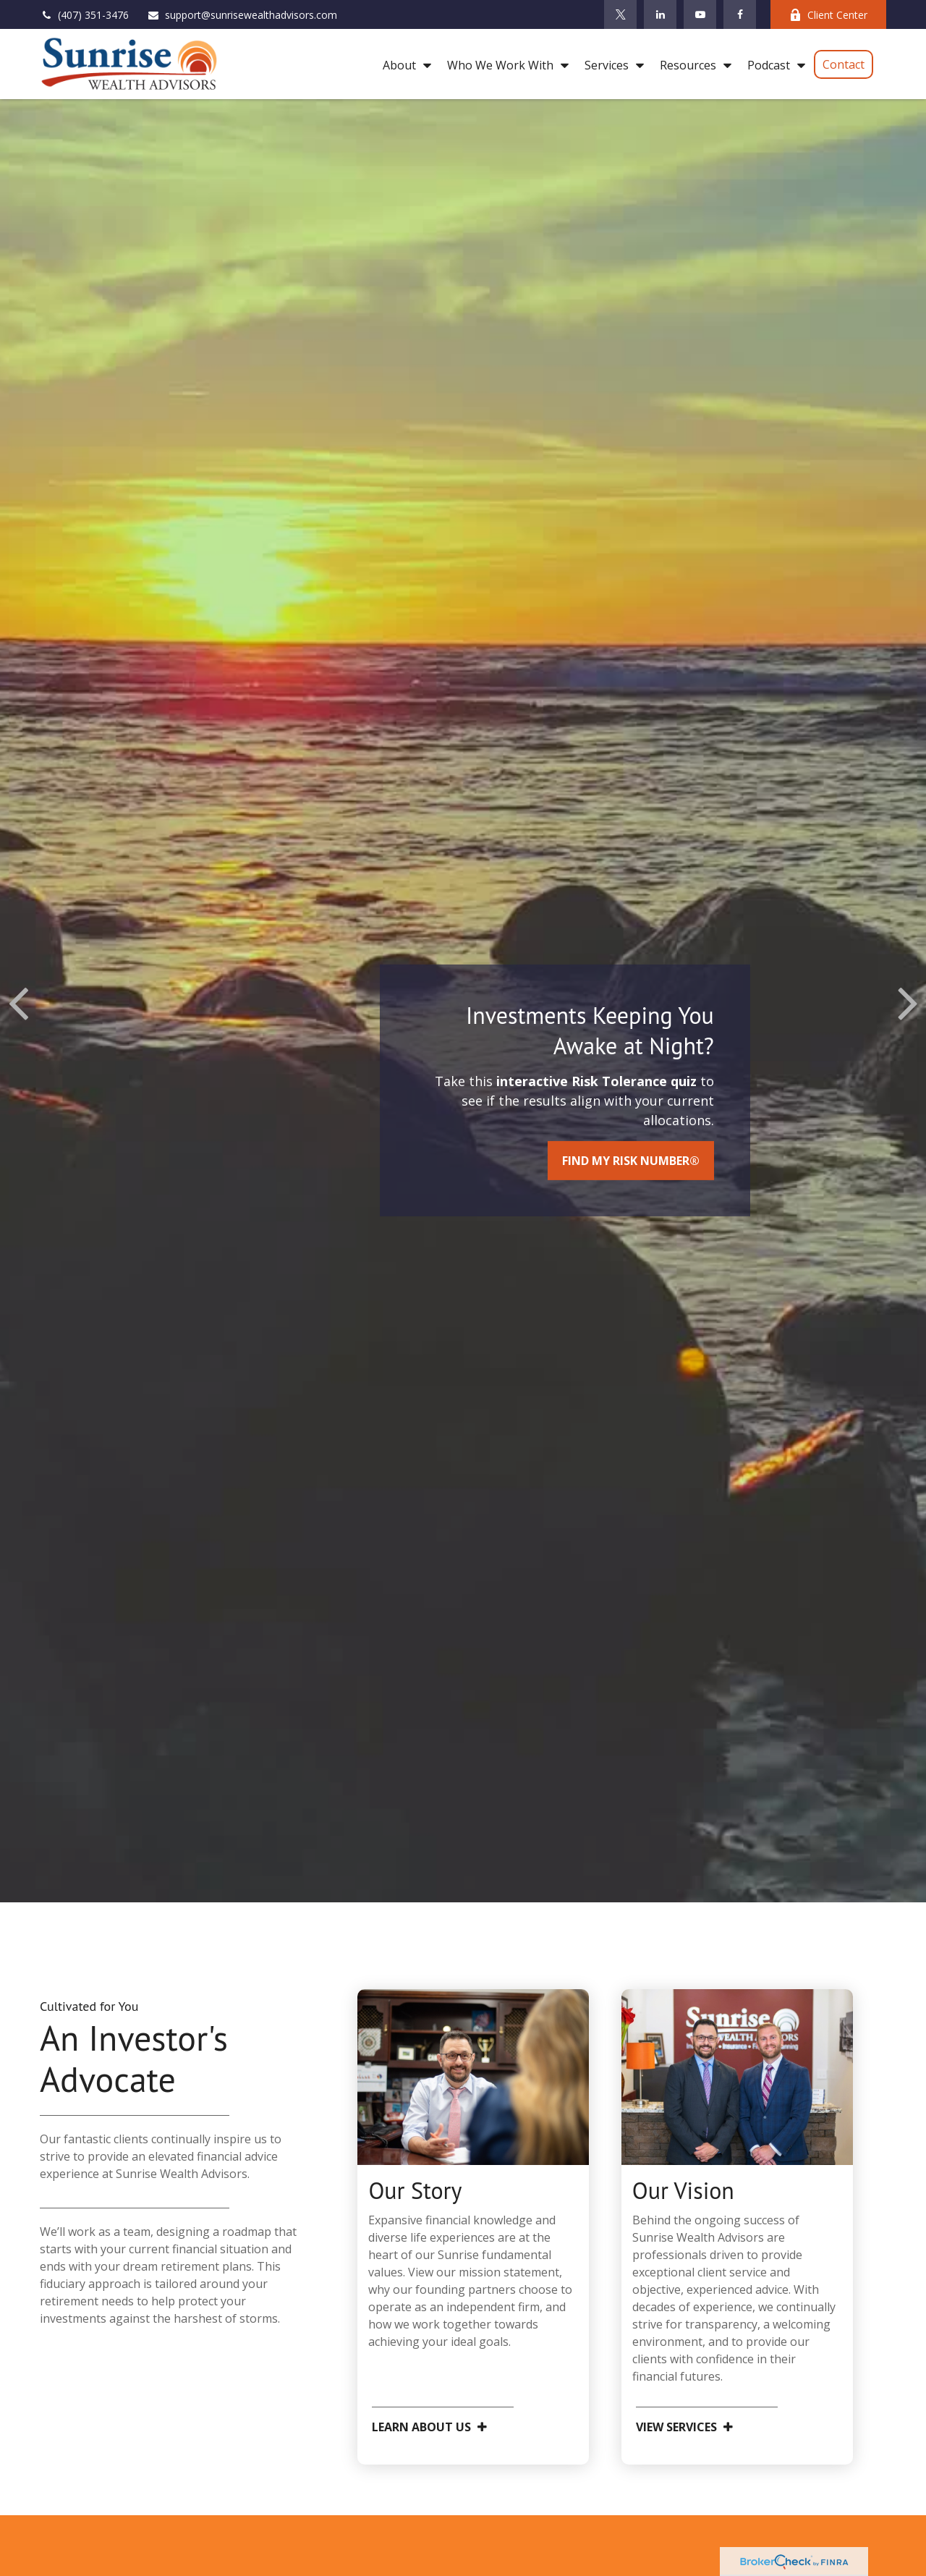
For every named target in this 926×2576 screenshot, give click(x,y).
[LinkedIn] (660, 14)
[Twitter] (620, 14)
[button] (403, 64)
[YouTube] (700, 14)
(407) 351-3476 (84, 15)
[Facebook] (739, 14)
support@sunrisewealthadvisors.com (242, 15)
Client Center (828, 15)
